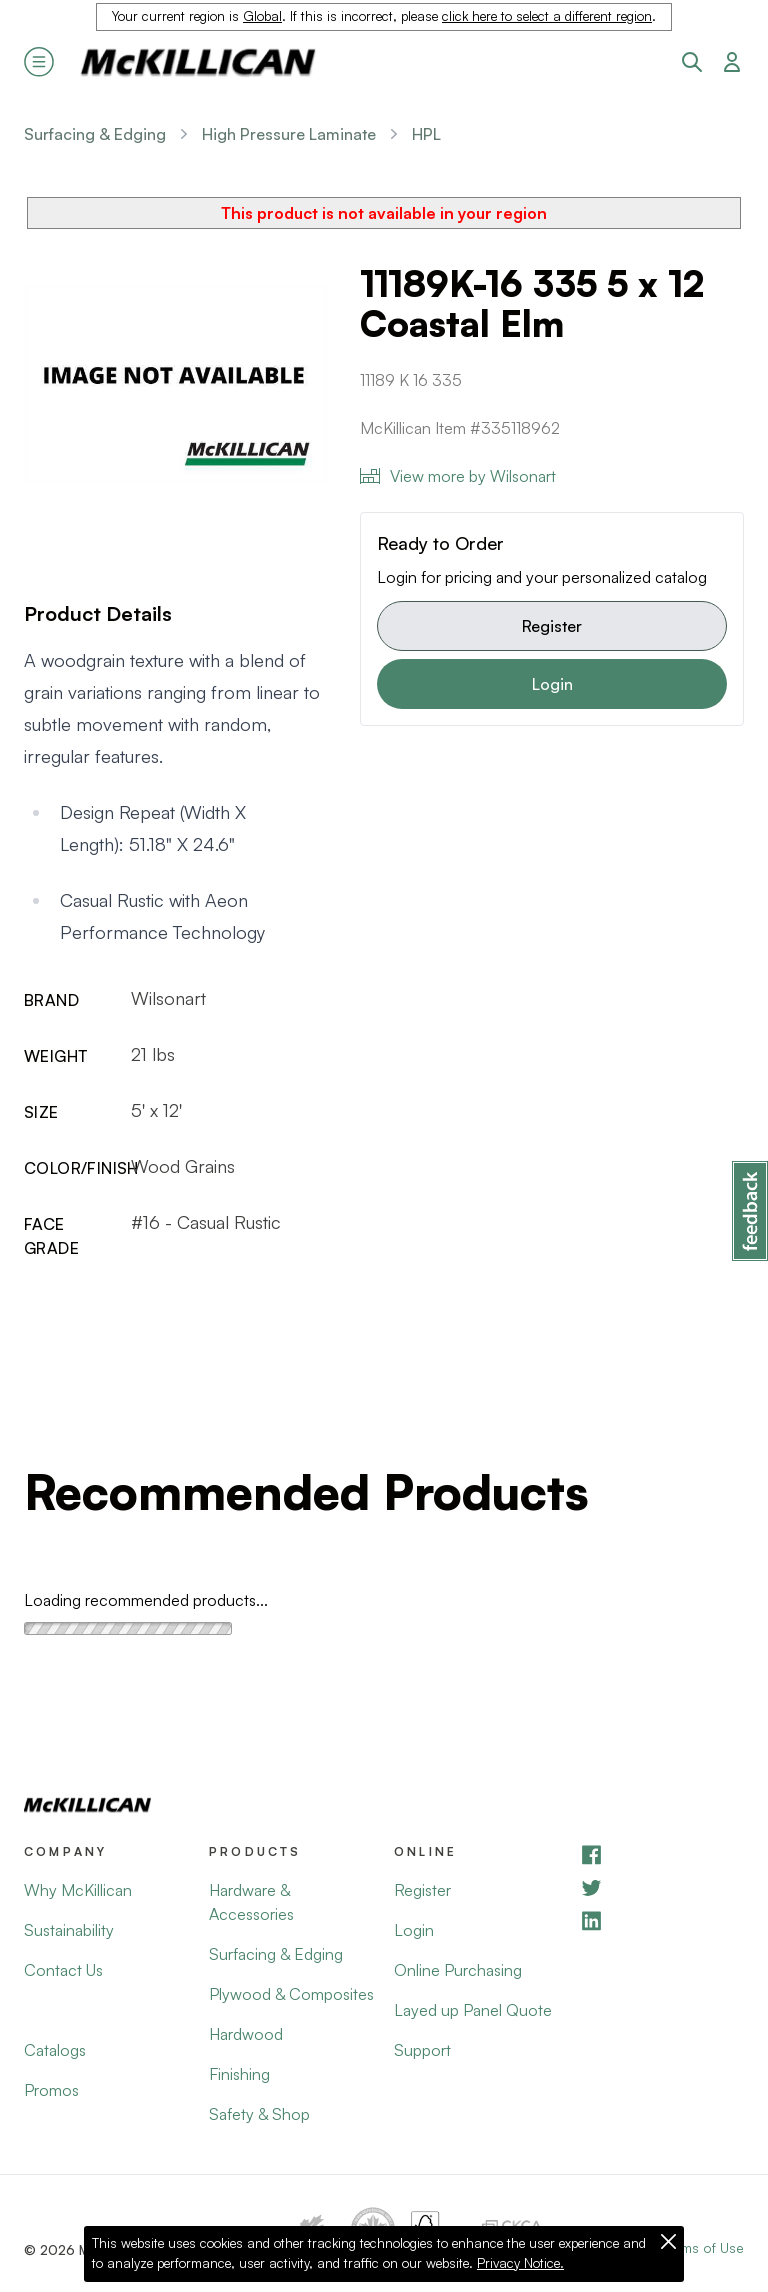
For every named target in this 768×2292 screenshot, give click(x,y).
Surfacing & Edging (95, 134)
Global (262, 16)
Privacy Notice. (520, 2263)
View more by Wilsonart (458, 476)
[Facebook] (661, 1854)
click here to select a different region (547, 16)
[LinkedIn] (661, 1920)
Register (552, 626)
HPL (426, 134)
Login (552, 684)
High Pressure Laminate (289, 134)
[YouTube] (661, 1887)
